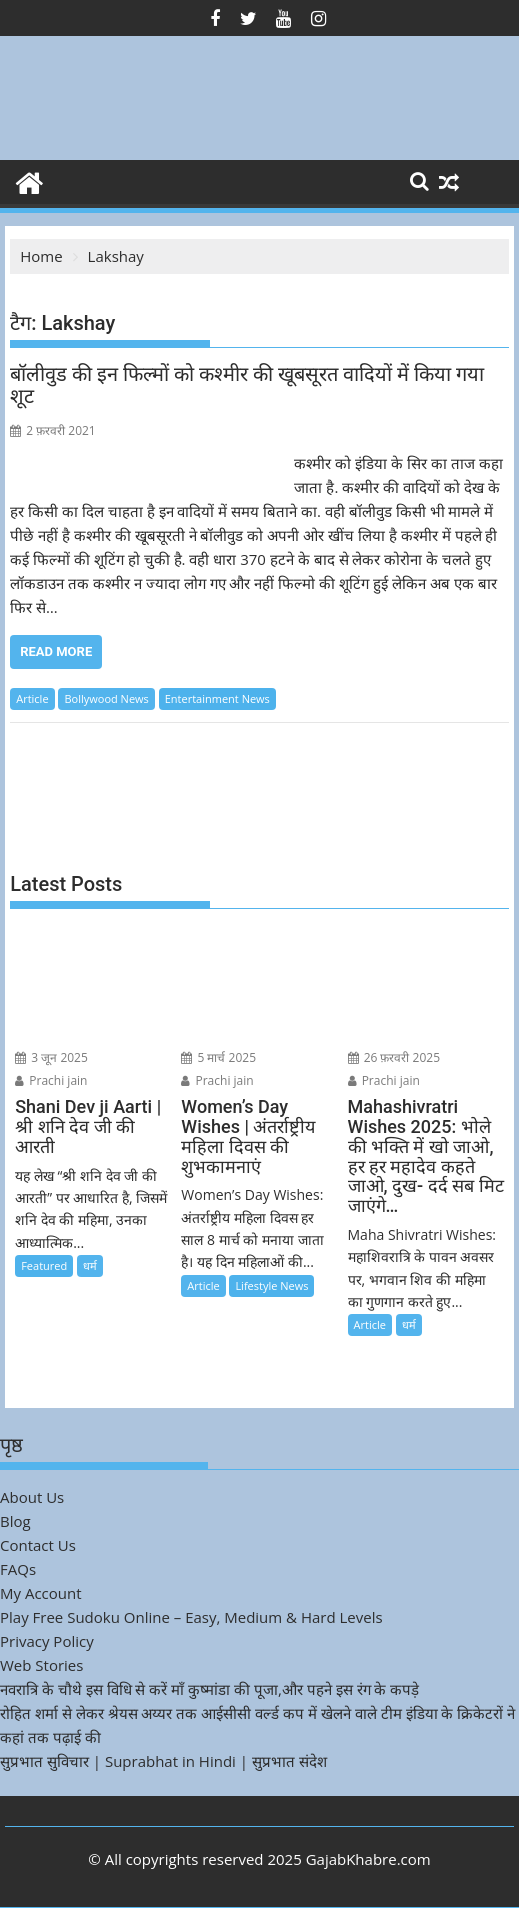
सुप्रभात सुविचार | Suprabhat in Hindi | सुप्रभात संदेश (163, 1761)
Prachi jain (51, 1080)
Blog (15, 1521)
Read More (56, 651)
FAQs (18, 1569)
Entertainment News (217, 698)
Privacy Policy (47, 1641)
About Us (32, 1497)
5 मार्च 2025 (218, 1057)
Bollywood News (106, 698)
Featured (44, 1265)
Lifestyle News (271, 1285)
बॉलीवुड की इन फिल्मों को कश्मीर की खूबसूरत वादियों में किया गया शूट (247, 385)
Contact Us (38, 1545)
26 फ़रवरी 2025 (394, 1057)
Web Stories (41, 1665)
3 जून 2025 (51, 1057)
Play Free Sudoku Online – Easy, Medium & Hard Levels (191, 1617)
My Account (41, 1593)
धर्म (90, 1265)
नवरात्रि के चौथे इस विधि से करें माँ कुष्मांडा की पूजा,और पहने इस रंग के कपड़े (209, 1689)
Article (32, 698)
